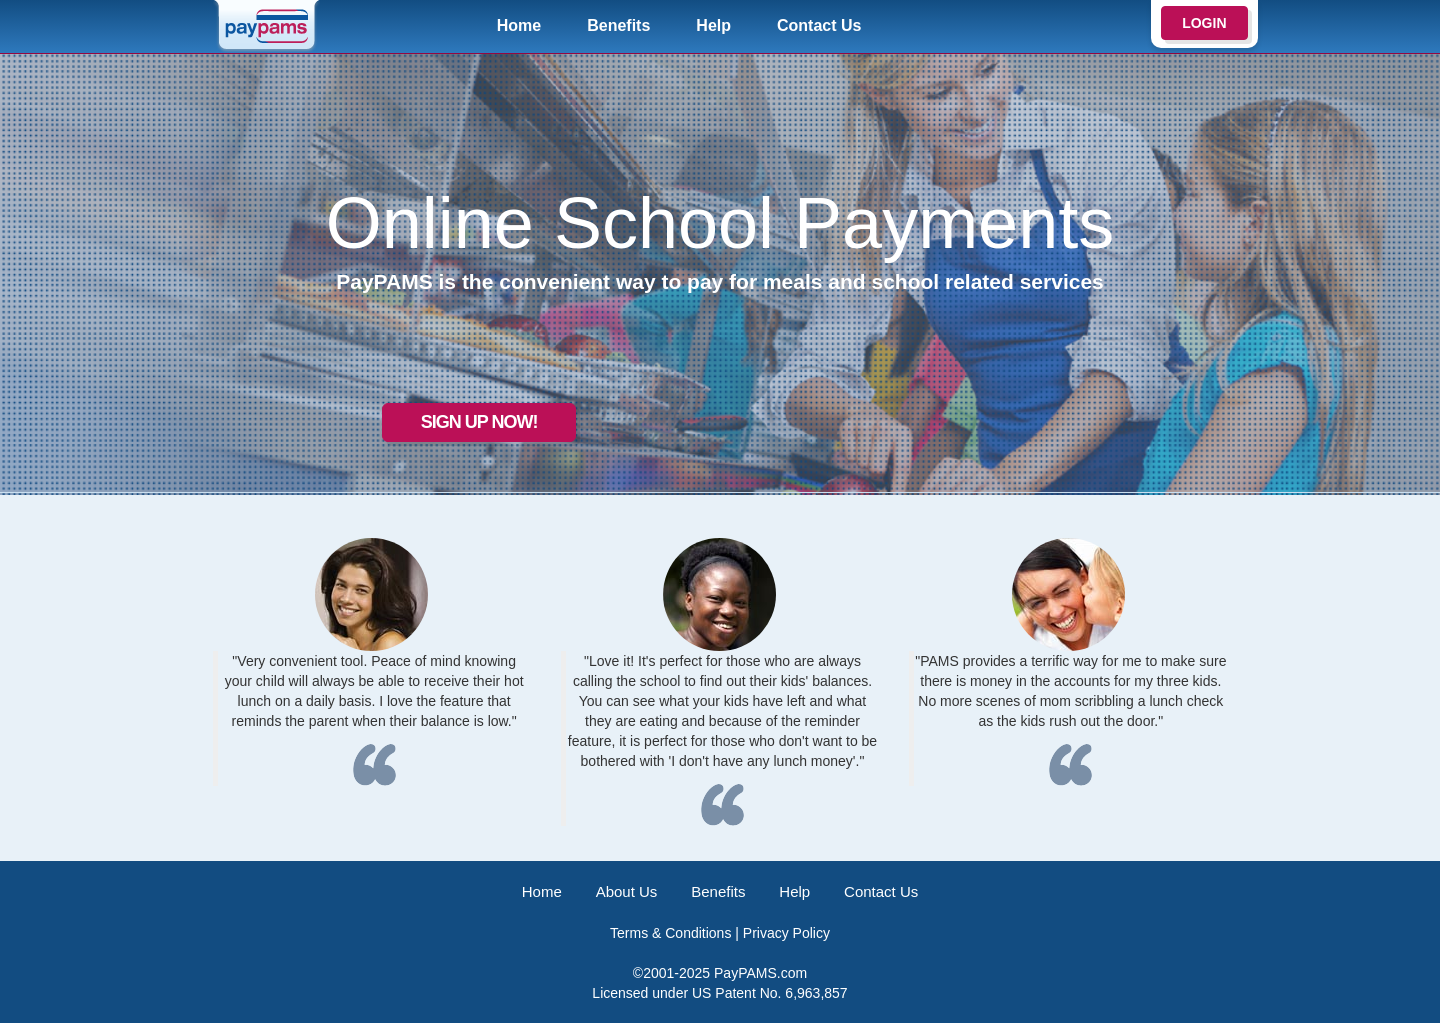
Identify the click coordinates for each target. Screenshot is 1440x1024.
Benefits (618, 25)
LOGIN (1204, 23)
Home (519, 25)
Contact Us (819, 25)
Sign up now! (435, 415)
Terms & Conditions (670, 934)
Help (713, 25)
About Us (623, 891)
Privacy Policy (786, 934)
